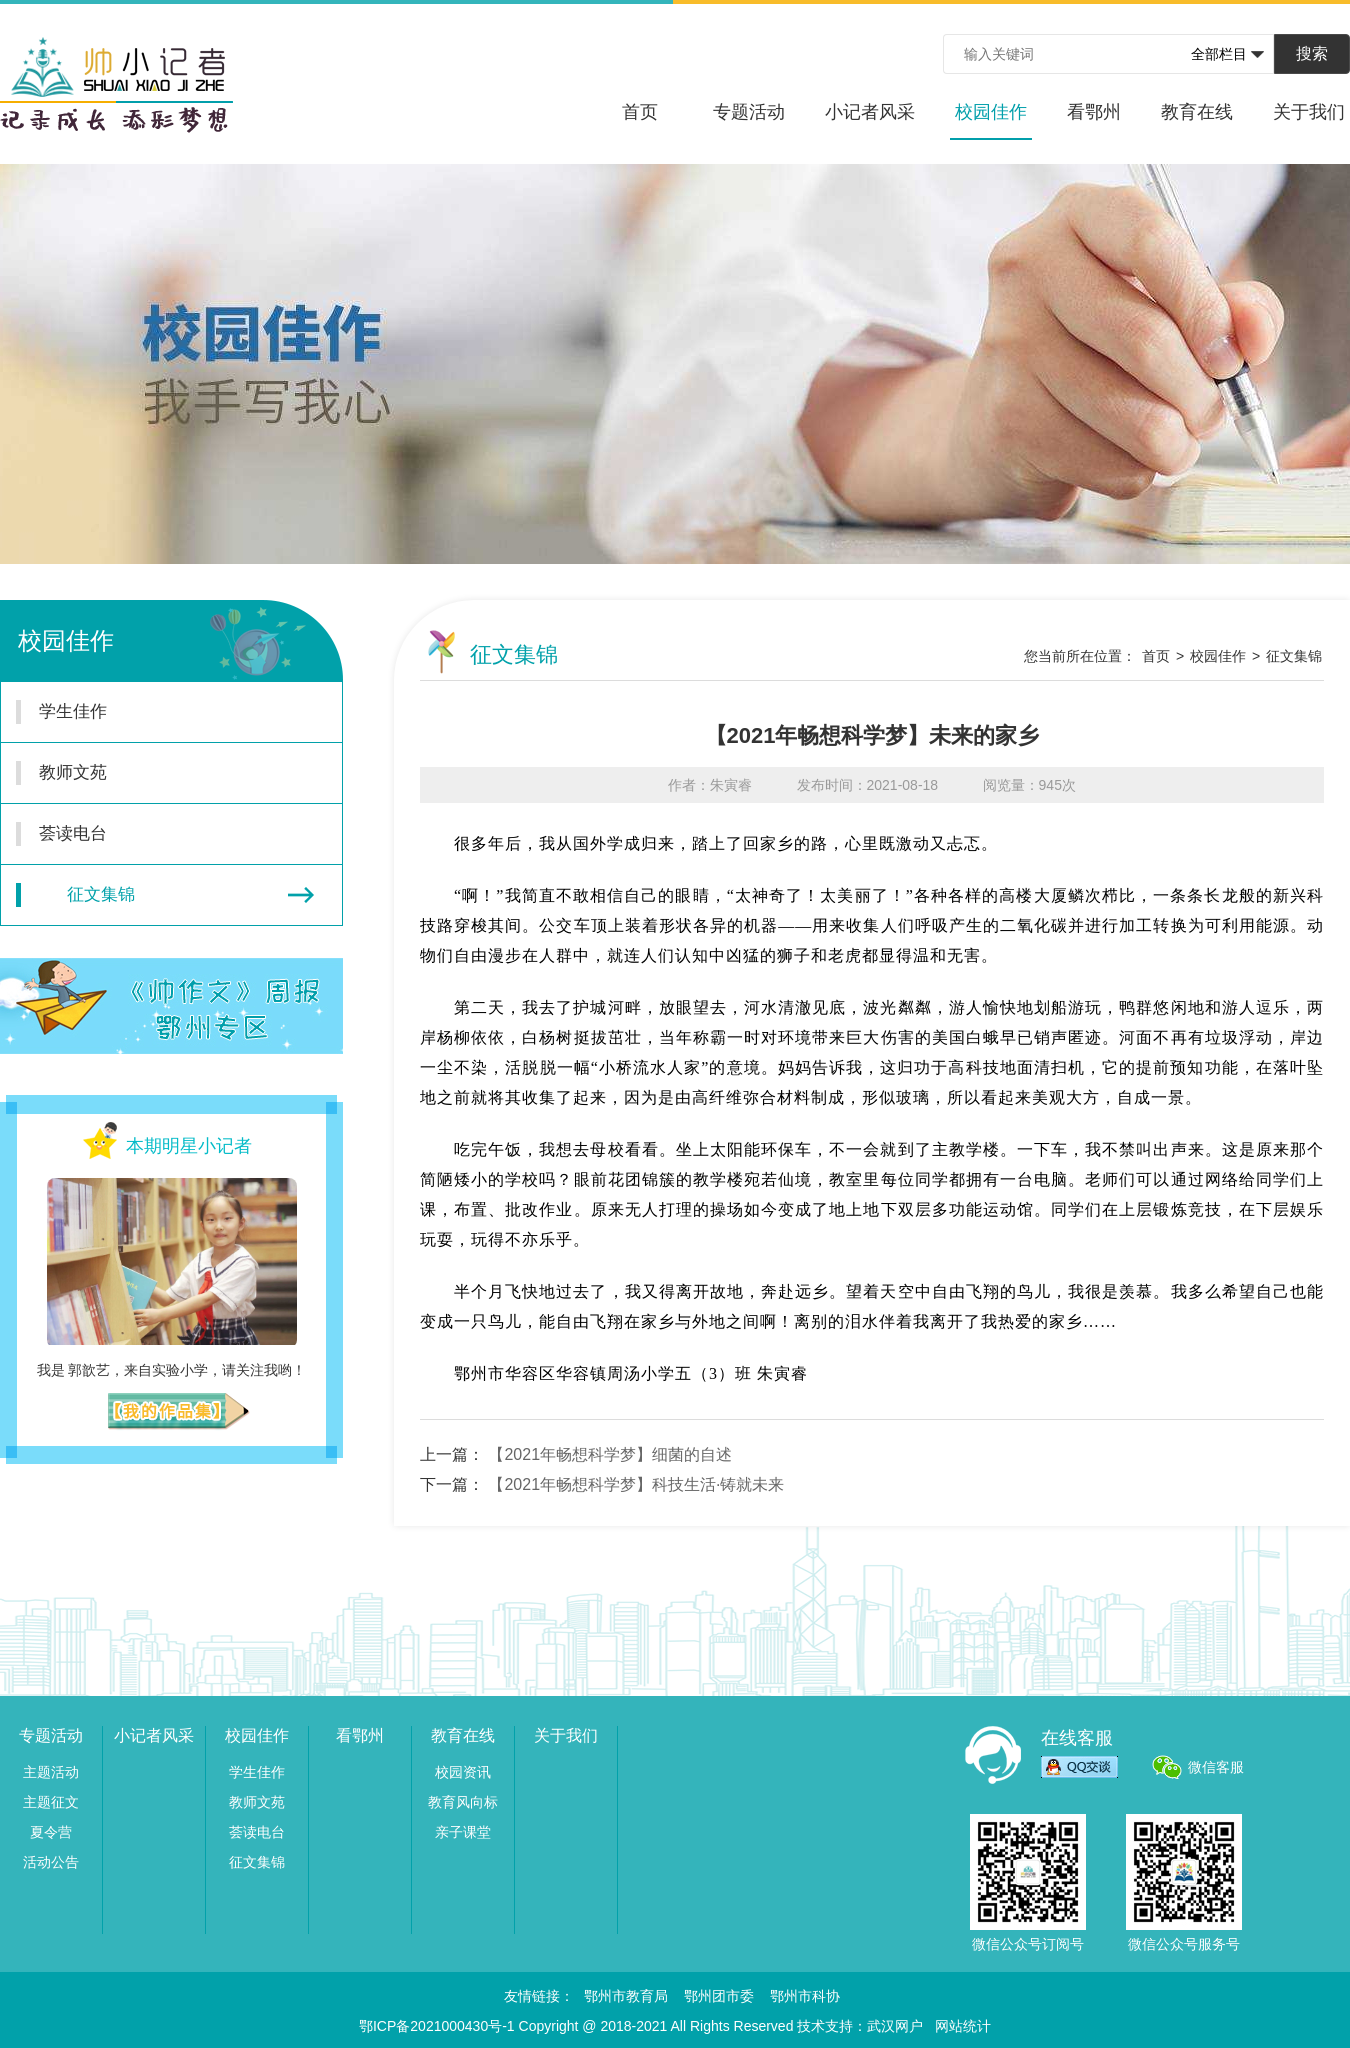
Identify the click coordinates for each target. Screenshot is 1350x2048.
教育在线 (1197, 112)
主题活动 (51, 1772)
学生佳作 (160, 712)
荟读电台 (160, 834)
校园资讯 (463, 1772)
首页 (640, 112)
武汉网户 (895, 2026)
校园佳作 (991, 121)
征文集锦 (165, 895)
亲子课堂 (463, 1832)
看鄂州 (1094, 112)
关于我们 (1309, 112)
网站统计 (963, 2026)
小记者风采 (870, 112)
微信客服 (1216, 1767)
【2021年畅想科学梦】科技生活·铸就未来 (636, 1484)
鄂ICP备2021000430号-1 (437, 2026)
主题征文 (51, 1802)
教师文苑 (160, 773)
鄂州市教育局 (626, 1996)
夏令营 (51, 1832)
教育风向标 (463, 1802)
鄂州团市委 (719, 1996)
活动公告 (51, 1862)
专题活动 (749, 112)
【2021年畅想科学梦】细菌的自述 (610, 1454)
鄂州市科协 (805, 1996)
